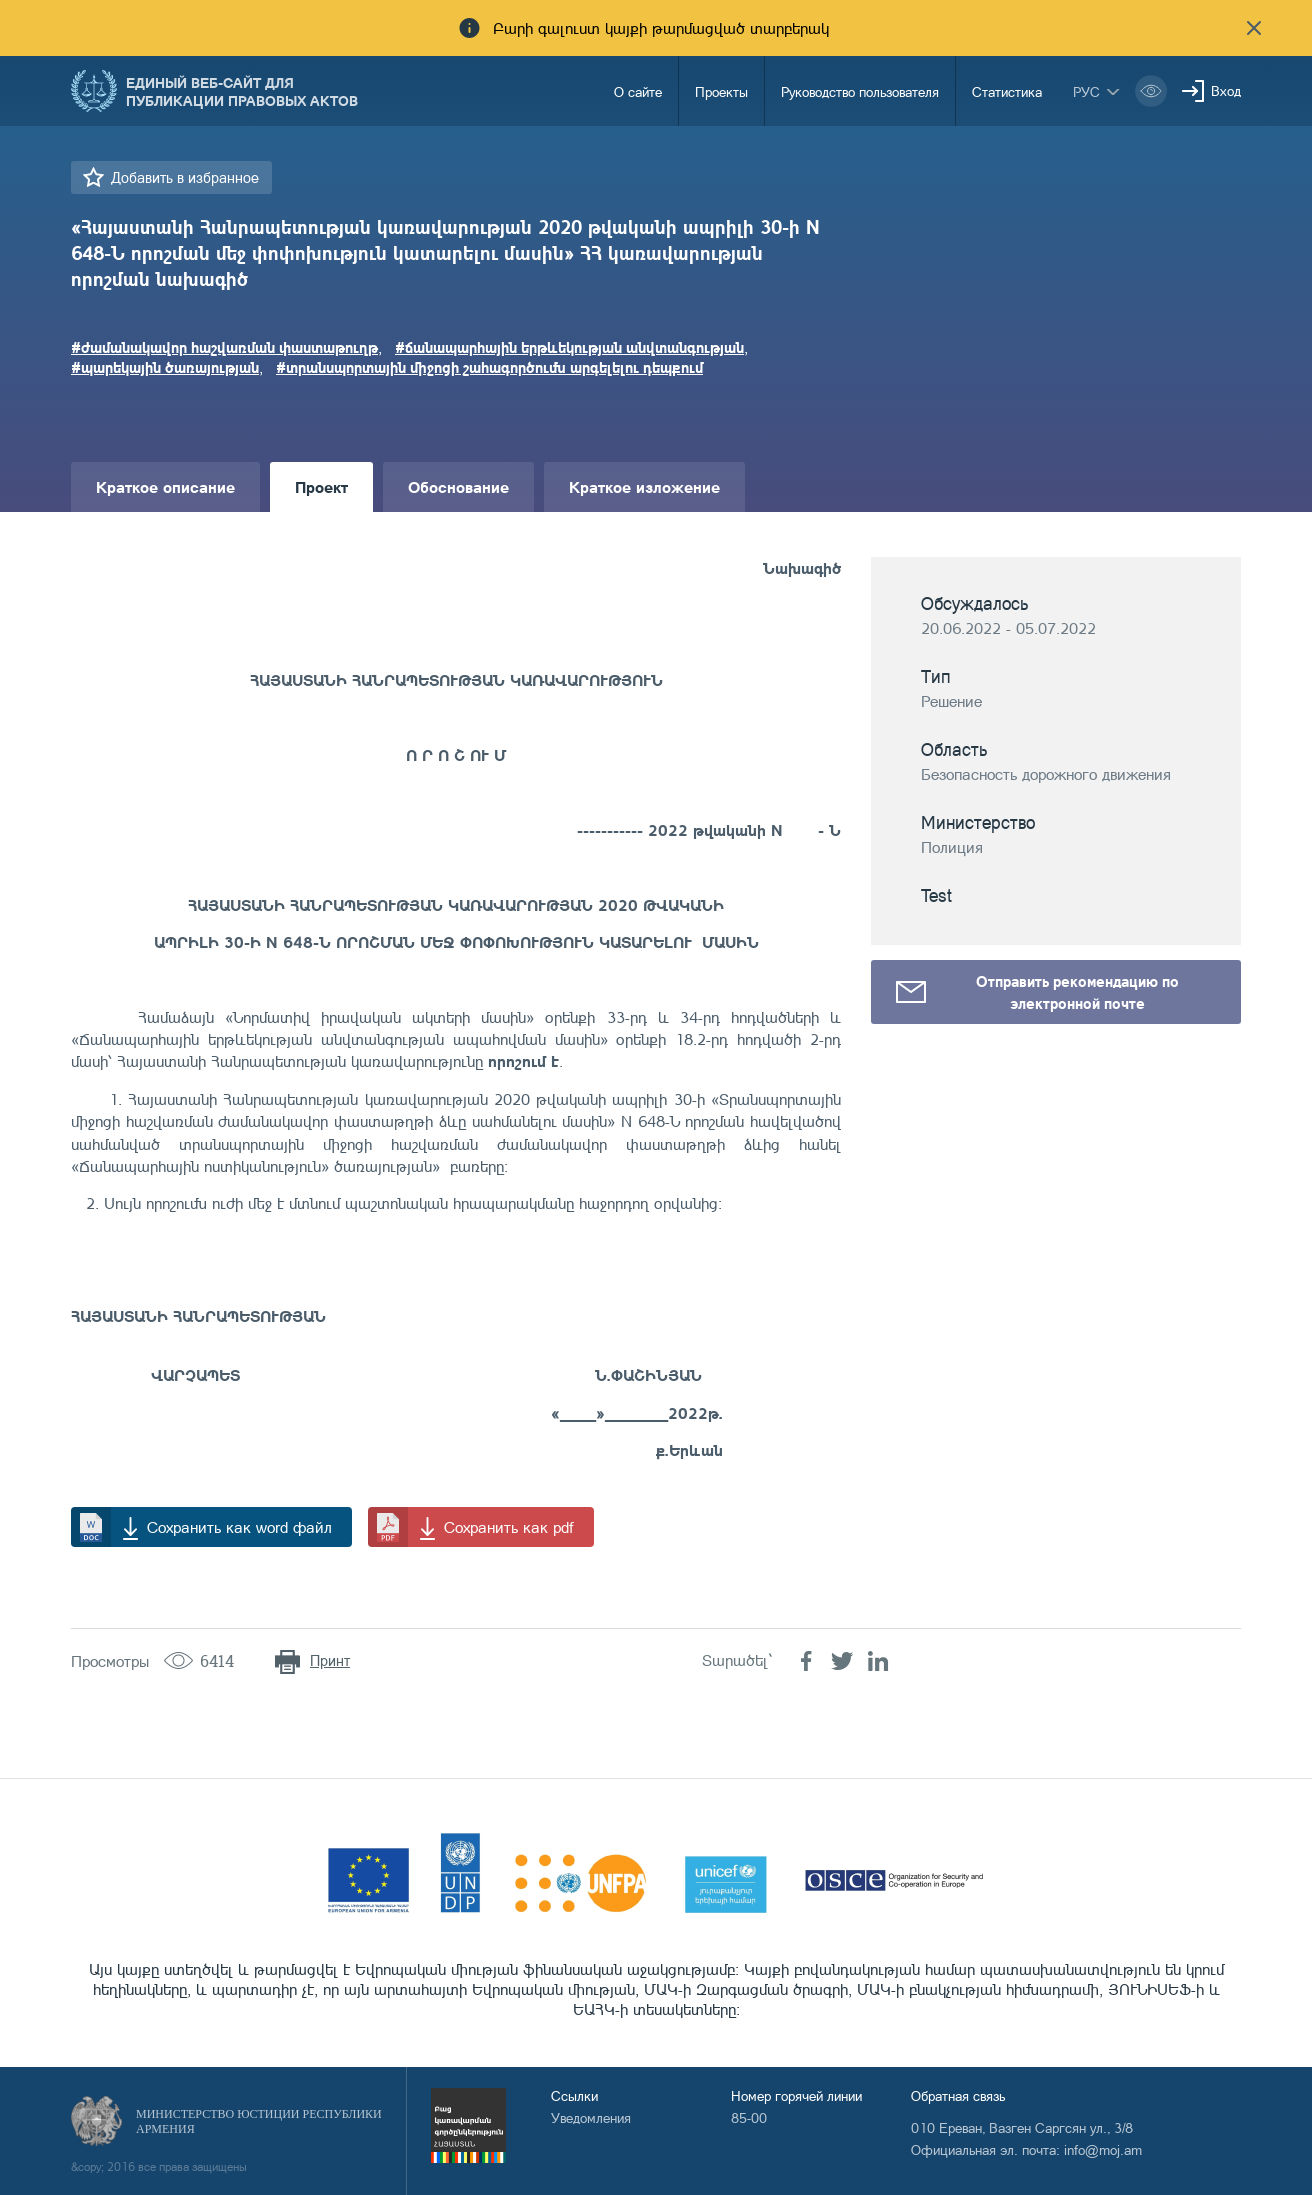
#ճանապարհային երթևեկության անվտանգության (569, 347)
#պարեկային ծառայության (165, 367)
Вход (1226, 90)
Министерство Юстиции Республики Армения (259, 2121)
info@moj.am (1103, 2149)
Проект (321, 486)
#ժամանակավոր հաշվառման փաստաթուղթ (224, 347)
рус (1086, 91)
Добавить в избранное (185, 177)
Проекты (721, 91)
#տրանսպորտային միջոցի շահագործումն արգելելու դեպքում (489, 367)
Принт (330, 1660)
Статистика (1007, 91)
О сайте (638, 91)
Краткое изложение (644, 486)
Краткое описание (165, 486)
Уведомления (591, 2117)
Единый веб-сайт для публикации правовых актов (242, 91)
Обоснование (458, 486)
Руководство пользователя (860, 91)
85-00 (749, 2117)
